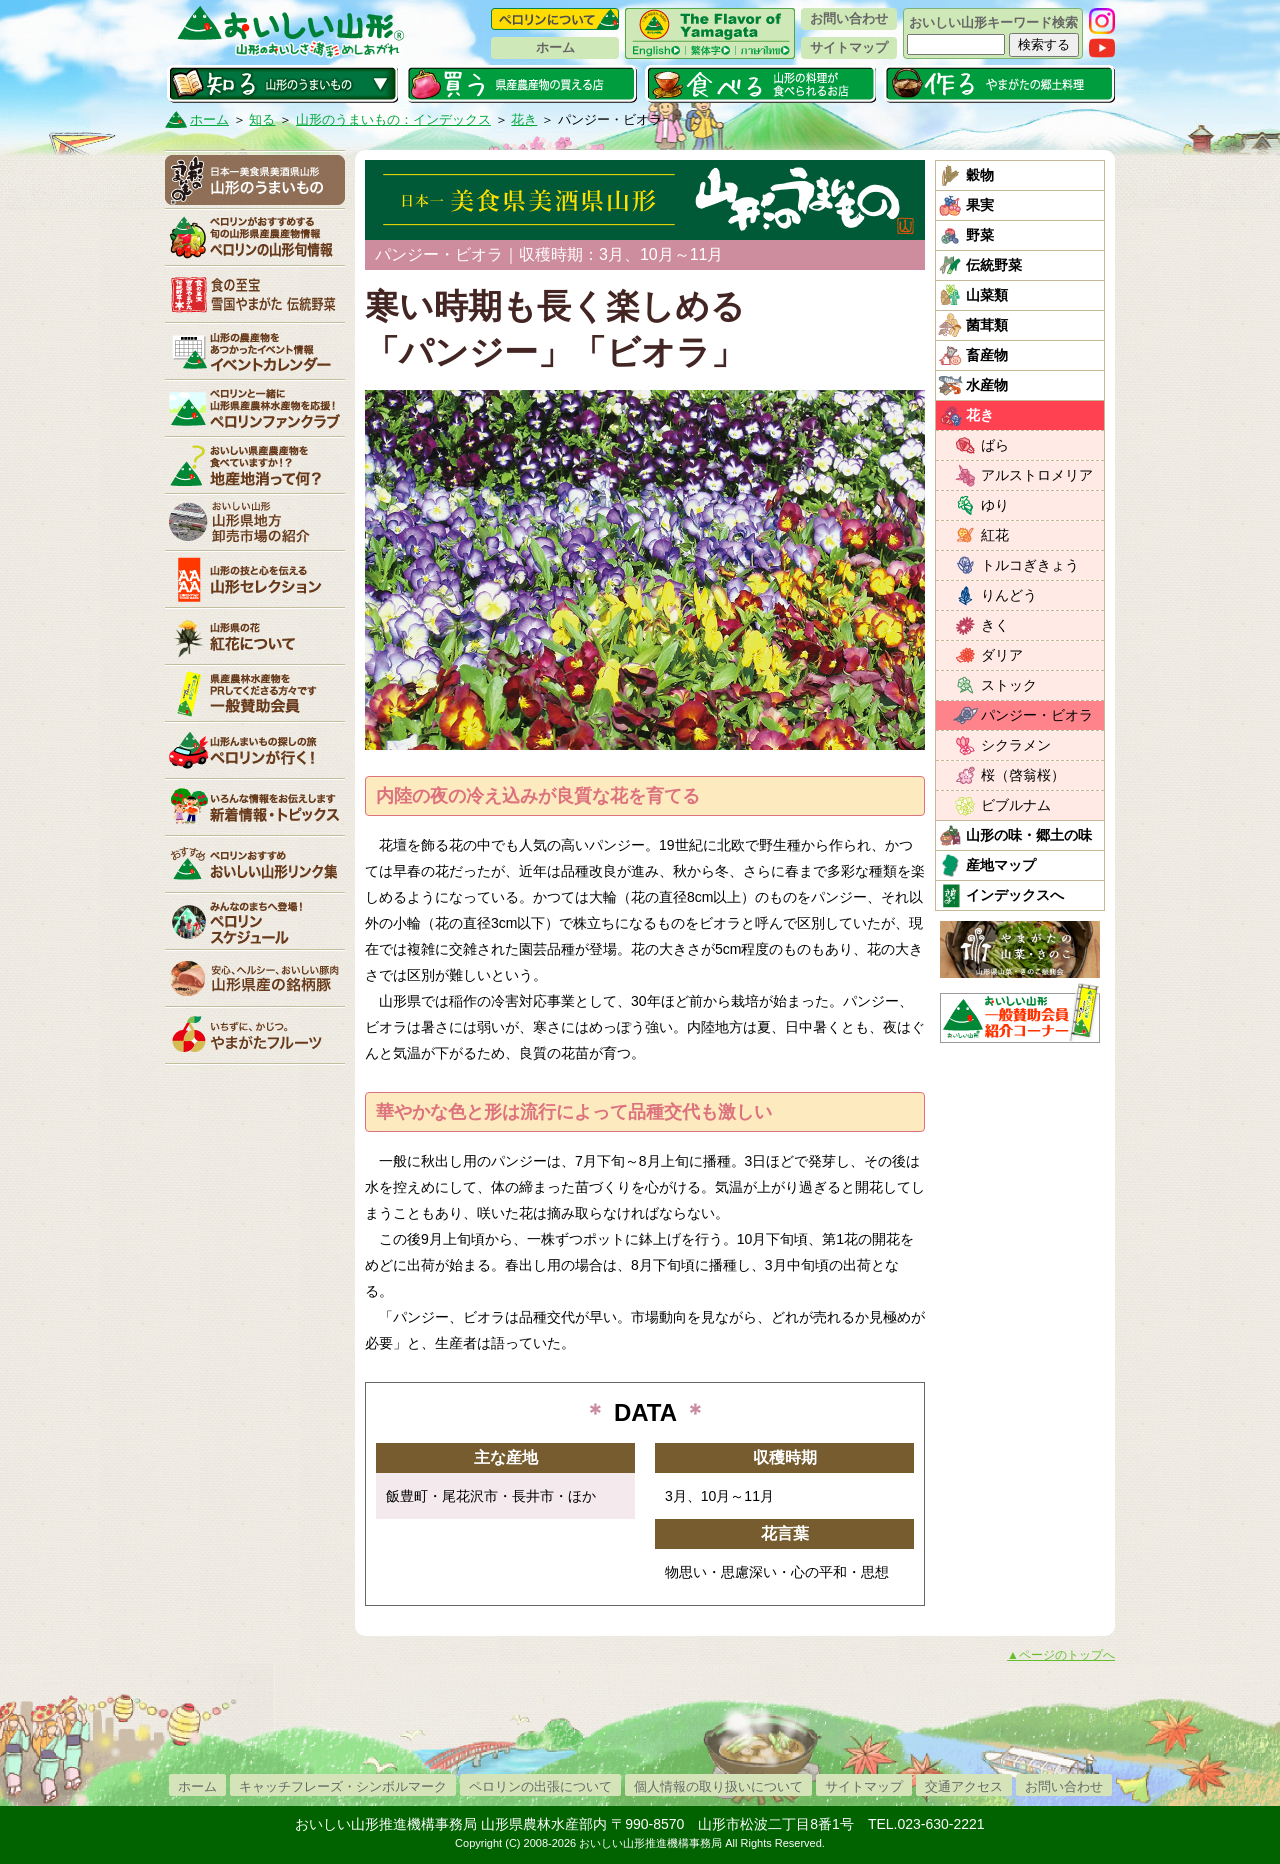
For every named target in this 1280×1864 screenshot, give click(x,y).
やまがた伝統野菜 (255, 294)
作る (999, 84)
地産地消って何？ (255, 465)
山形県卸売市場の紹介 (255, 522)
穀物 (980, 175)
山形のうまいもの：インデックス (393, 119)
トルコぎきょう (1030, 565)
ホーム (555, 47)
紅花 (995, 535)
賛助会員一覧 (255, 693)
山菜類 (987, 295)
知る (282, 84)
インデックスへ (1015, 895)
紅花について (255, 636)
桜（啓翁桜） (1023, 775)
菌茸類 (987, 325)
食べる (760, 84)
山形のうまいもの (255, 180)
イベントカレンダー (255, 351)
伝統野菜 (994, 265)
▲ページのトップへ (1061, 1655)
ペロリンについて (555, 19)
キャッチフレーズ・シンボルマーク (343, 1786)
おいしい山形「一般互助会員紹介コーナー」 (1022, 1013)
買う (521, 84)
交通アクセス (964, 1786)
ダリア (1002, 655)
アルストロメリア (1037, 475)
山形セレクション (255, 579)
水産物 (987, 385)
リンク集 (255, 864)
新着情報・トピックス (255, 807)
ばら (995, 445)
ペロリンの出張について (540, 1786)
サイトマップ (849, 47)
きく (995, 625)
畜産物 (987, 355)
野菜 (980, 235)
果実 (980, 205)
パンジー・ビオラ (1037, 715)
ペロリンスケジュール (255, 921)
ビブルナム (1016, 805)
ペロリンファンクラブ (255, 408)
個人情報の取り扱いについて (718, 1786)
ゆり (995, 505)
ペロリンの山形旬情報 (255, 237)
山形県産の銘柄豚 (255, 978)
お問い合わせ (849, 18)
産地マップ (1001, 865)
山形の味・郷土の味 (1029, 835)
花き (524, 119)
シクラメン (1016, 745)
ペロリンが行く (255, 750)
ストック (1009, 685)
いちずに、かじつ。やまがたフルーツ (255, 1035)
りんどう (1009, 595)
